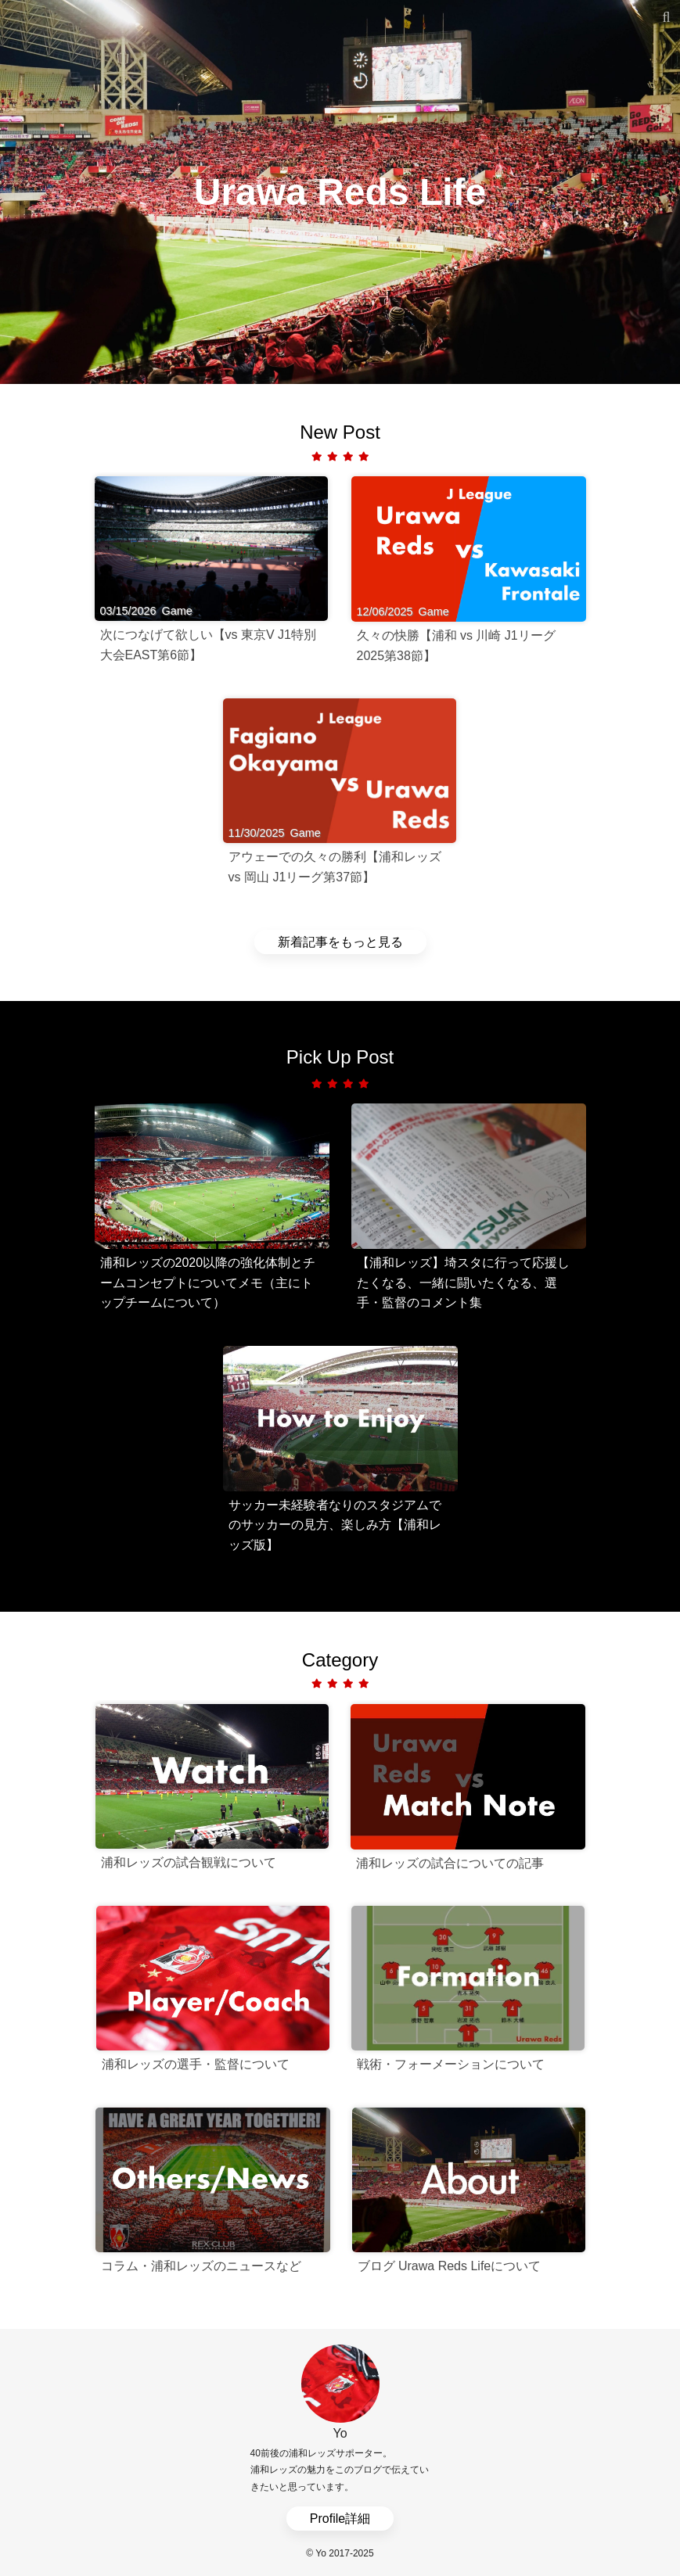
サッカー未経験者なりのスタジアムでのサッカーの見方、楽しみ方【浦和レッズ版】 (334, 1525)
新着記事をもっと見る (340, 942)
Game (177, 611)
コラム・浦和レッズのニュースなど (201, 2266)
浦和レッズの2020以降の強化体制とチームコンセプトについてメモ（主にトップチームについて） (208, 1282)
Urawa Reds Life (340, 191)
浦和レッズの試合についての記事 (450, 1863)
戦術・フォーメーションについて (451, 2064)
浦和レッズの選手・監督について (196, 2064)
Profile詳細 (340, 2518)
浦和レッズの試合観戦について (188, 1862)
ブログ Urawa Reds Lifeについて (449, 2266)
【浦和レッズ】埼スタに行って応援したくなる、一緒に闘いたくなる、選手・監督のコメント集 (463, 1282)
